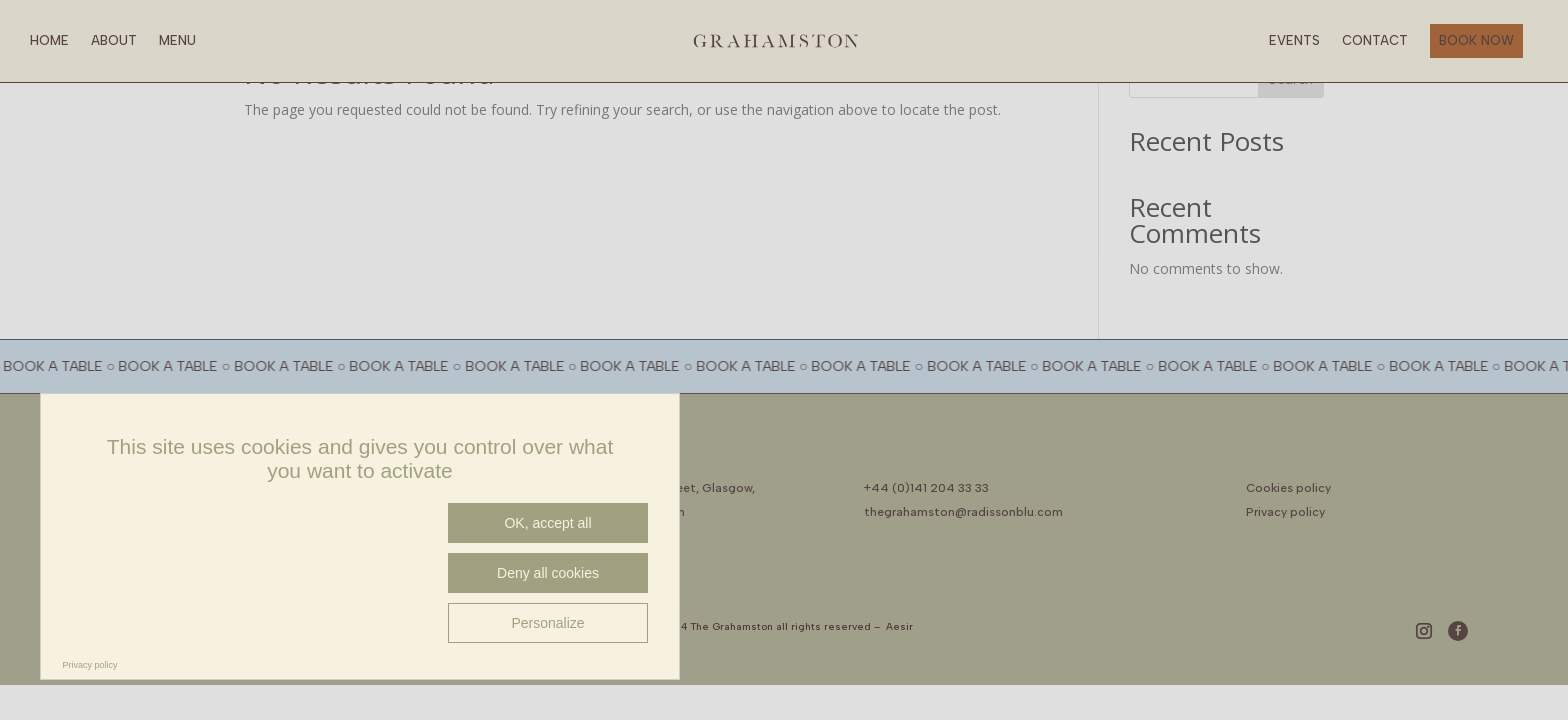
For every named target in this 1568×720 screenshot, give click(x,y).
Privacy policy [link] (90, 665)
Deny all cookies (548, 573)
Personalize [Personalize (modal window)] (547, 623)
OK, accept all (547, 523)
